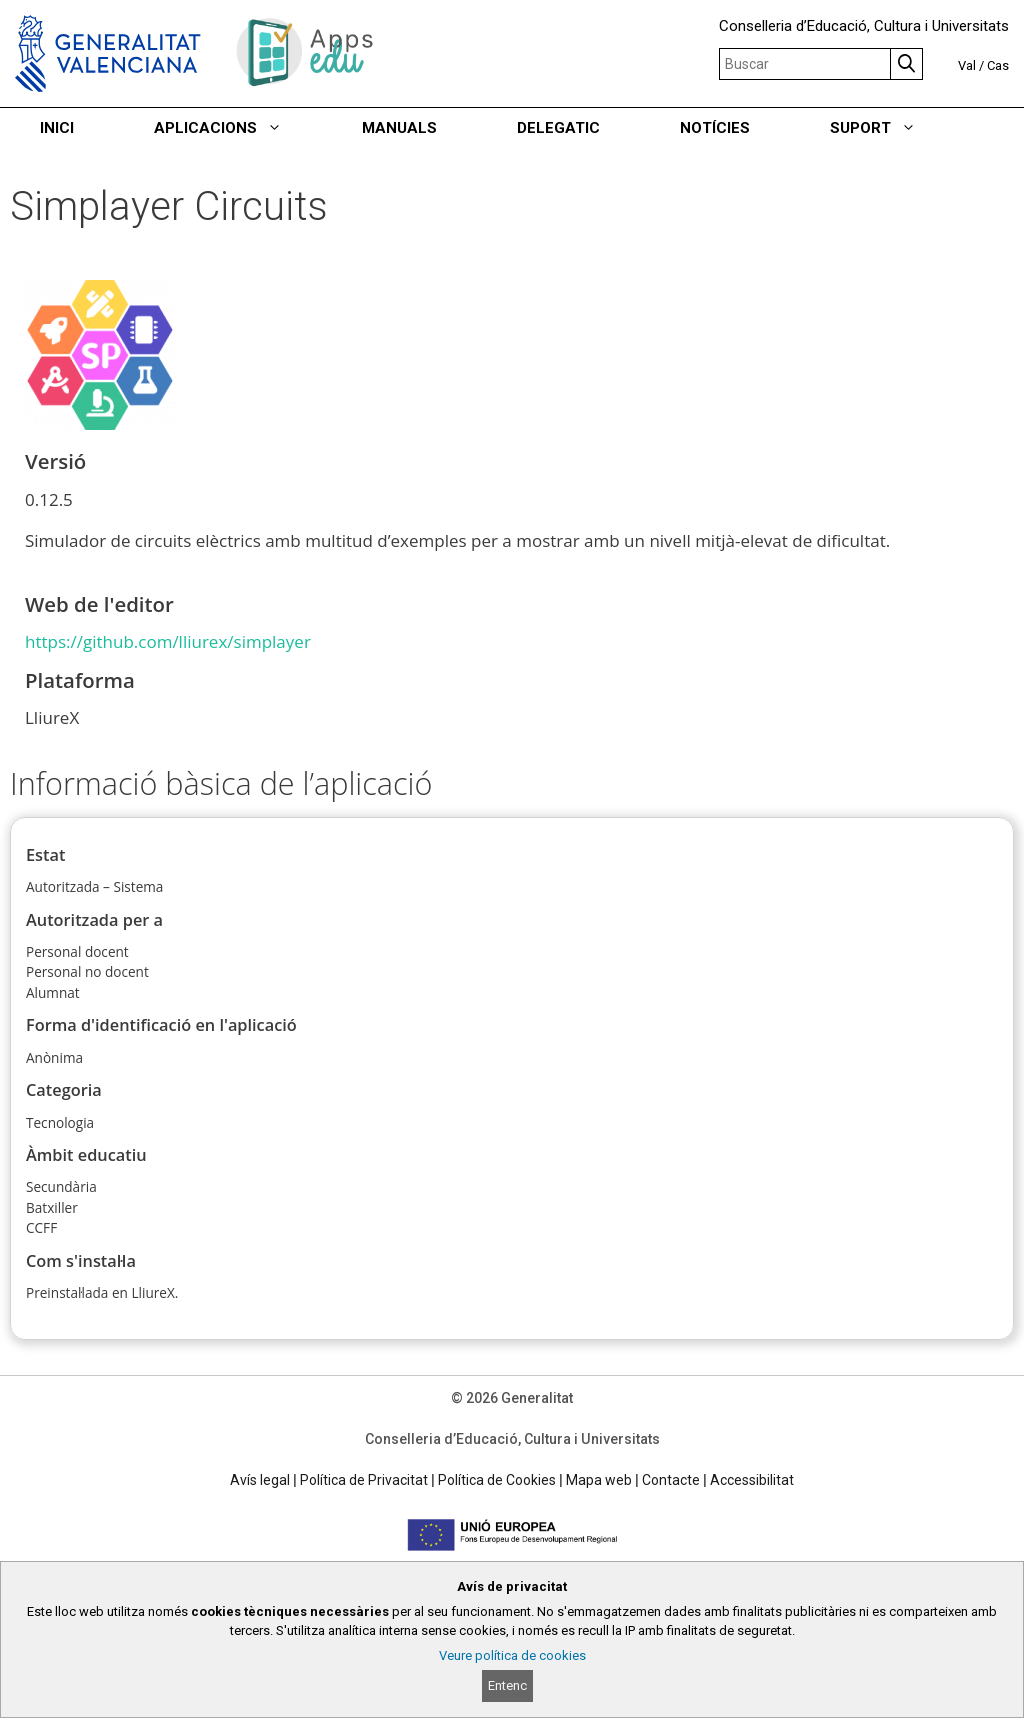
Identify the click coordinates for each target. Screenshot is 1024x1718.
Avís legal (260, 1480)
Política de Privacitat (364, 1480)
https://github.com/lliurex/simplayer (168, 641)
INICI (57, 128)
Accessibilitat (752, 1480)
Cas (998, 65)
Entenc (507, 1685)
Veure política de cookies (512, 1655)
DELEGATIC (558, 128)
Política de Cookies (497, 1480)
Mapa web (599, 1480)
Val (967, 65)
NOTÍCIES (715, 128)
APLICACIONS (238, 128)
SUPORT (893, 128)
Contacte (671, 1480)
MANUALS (399, 128)
